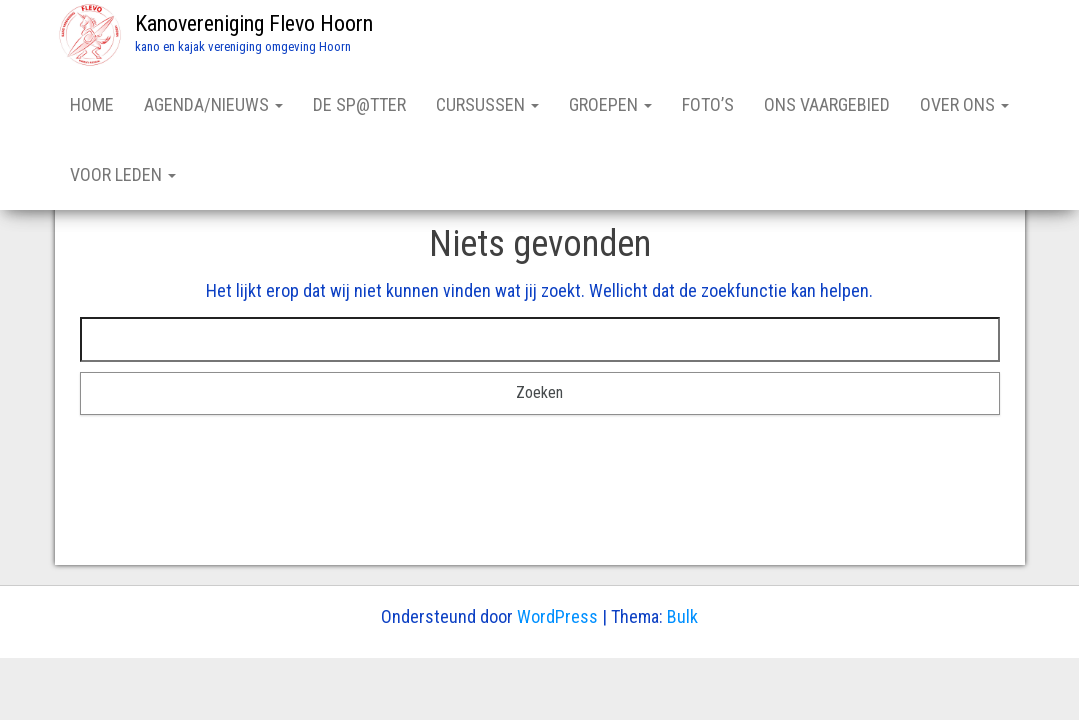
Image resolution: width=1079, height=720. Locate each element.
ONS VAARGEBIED (827, 104)
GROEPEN (610, 104)
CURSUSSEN (487, 104)
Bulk (682, 616)
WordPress (557, 616)
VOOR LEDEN (123, 174)
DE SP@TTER (359, 104)
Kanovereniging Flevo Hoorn (254, 23)
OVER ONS (964, 104)
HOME (92, 104)
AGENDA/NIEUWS (213, 104)
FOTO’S (708, 104)
